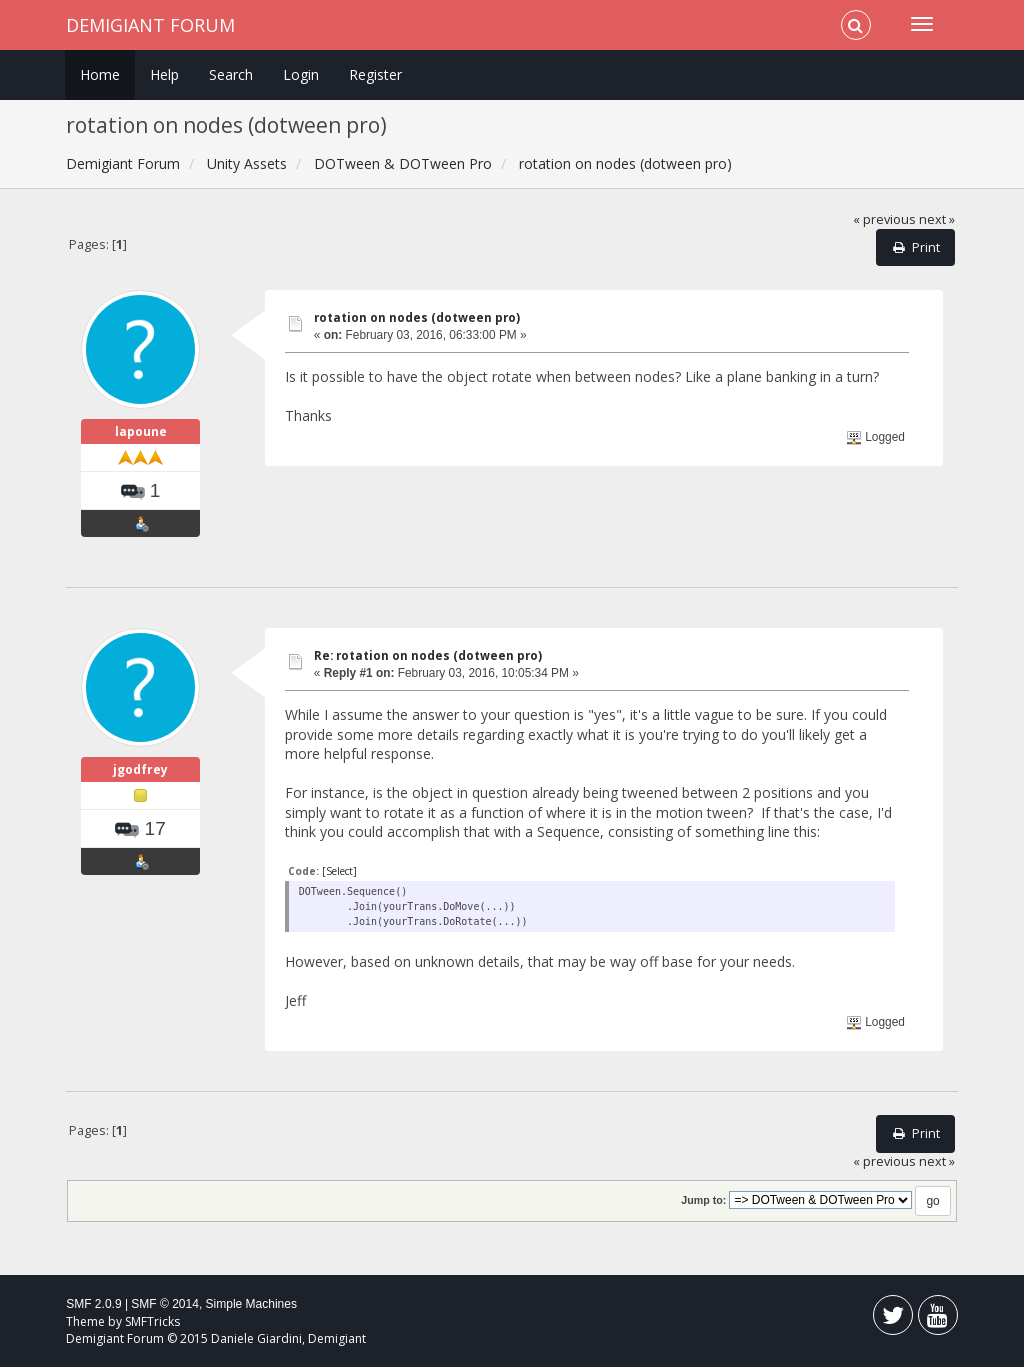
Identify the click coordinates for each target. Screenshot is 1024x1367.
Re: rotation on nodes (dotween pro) (428, 655)
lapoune (141, 431)
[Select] (339, 871)
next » (937, 219)
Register (375, 74)
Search (231, 74)
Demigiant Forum (150, 25)
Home (100, 74)
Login (301, 74)
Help (164, 74)
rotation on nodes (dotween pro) (417, 317)
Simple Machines (251, 1304)
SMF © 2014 (165, 1304)
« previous (884, 219)
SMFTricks (152, 1321)
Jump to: (703, 1200)
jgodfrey (140, 769)
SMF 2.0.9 (93, 1304)
